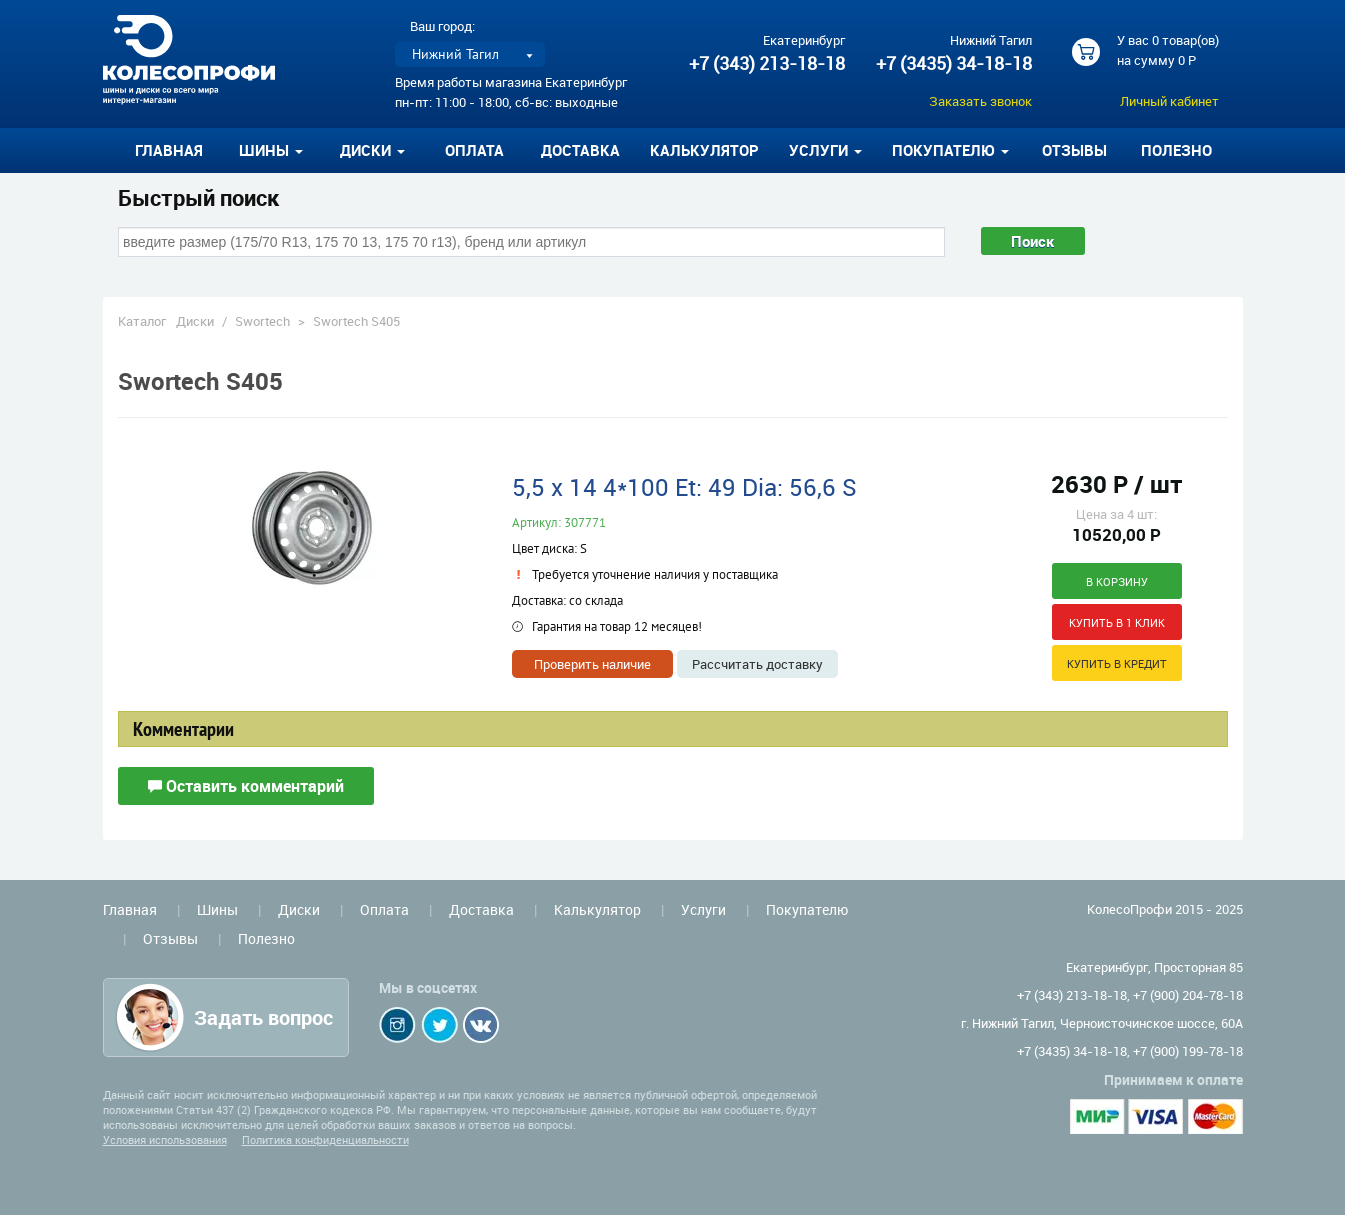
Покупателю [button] (950, 150)
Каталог (142, 321)
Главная (169, 150)
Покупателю (807, 909)
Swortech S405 (356, 321)
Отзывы (1074, 150)
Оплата (474, 150)
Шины (217, 909)
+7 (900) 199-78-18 (1188, 1051)
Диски (195, 321)
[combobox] (531, 242)
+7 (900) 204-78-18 (1188, 995)
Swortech (262, 321)
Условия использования (165, 1139)
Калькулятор (704, 150)
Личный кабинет (1169, 101)
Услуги (703, 909)
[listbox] (470, 54)
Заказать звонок (980, 101)
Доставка (580, 150)
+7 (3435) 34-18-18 (954, 63)
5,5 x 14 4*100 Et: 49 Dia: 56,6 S (684, 487)
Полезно (1176, 150)
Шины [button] (271, 150)
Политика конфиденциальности (325, 1139)
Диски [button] (372, 150)
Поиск (1032, 241)
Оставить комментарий (246, 786)
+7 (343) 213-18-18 (767, 63)
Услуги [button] (825, 150)
